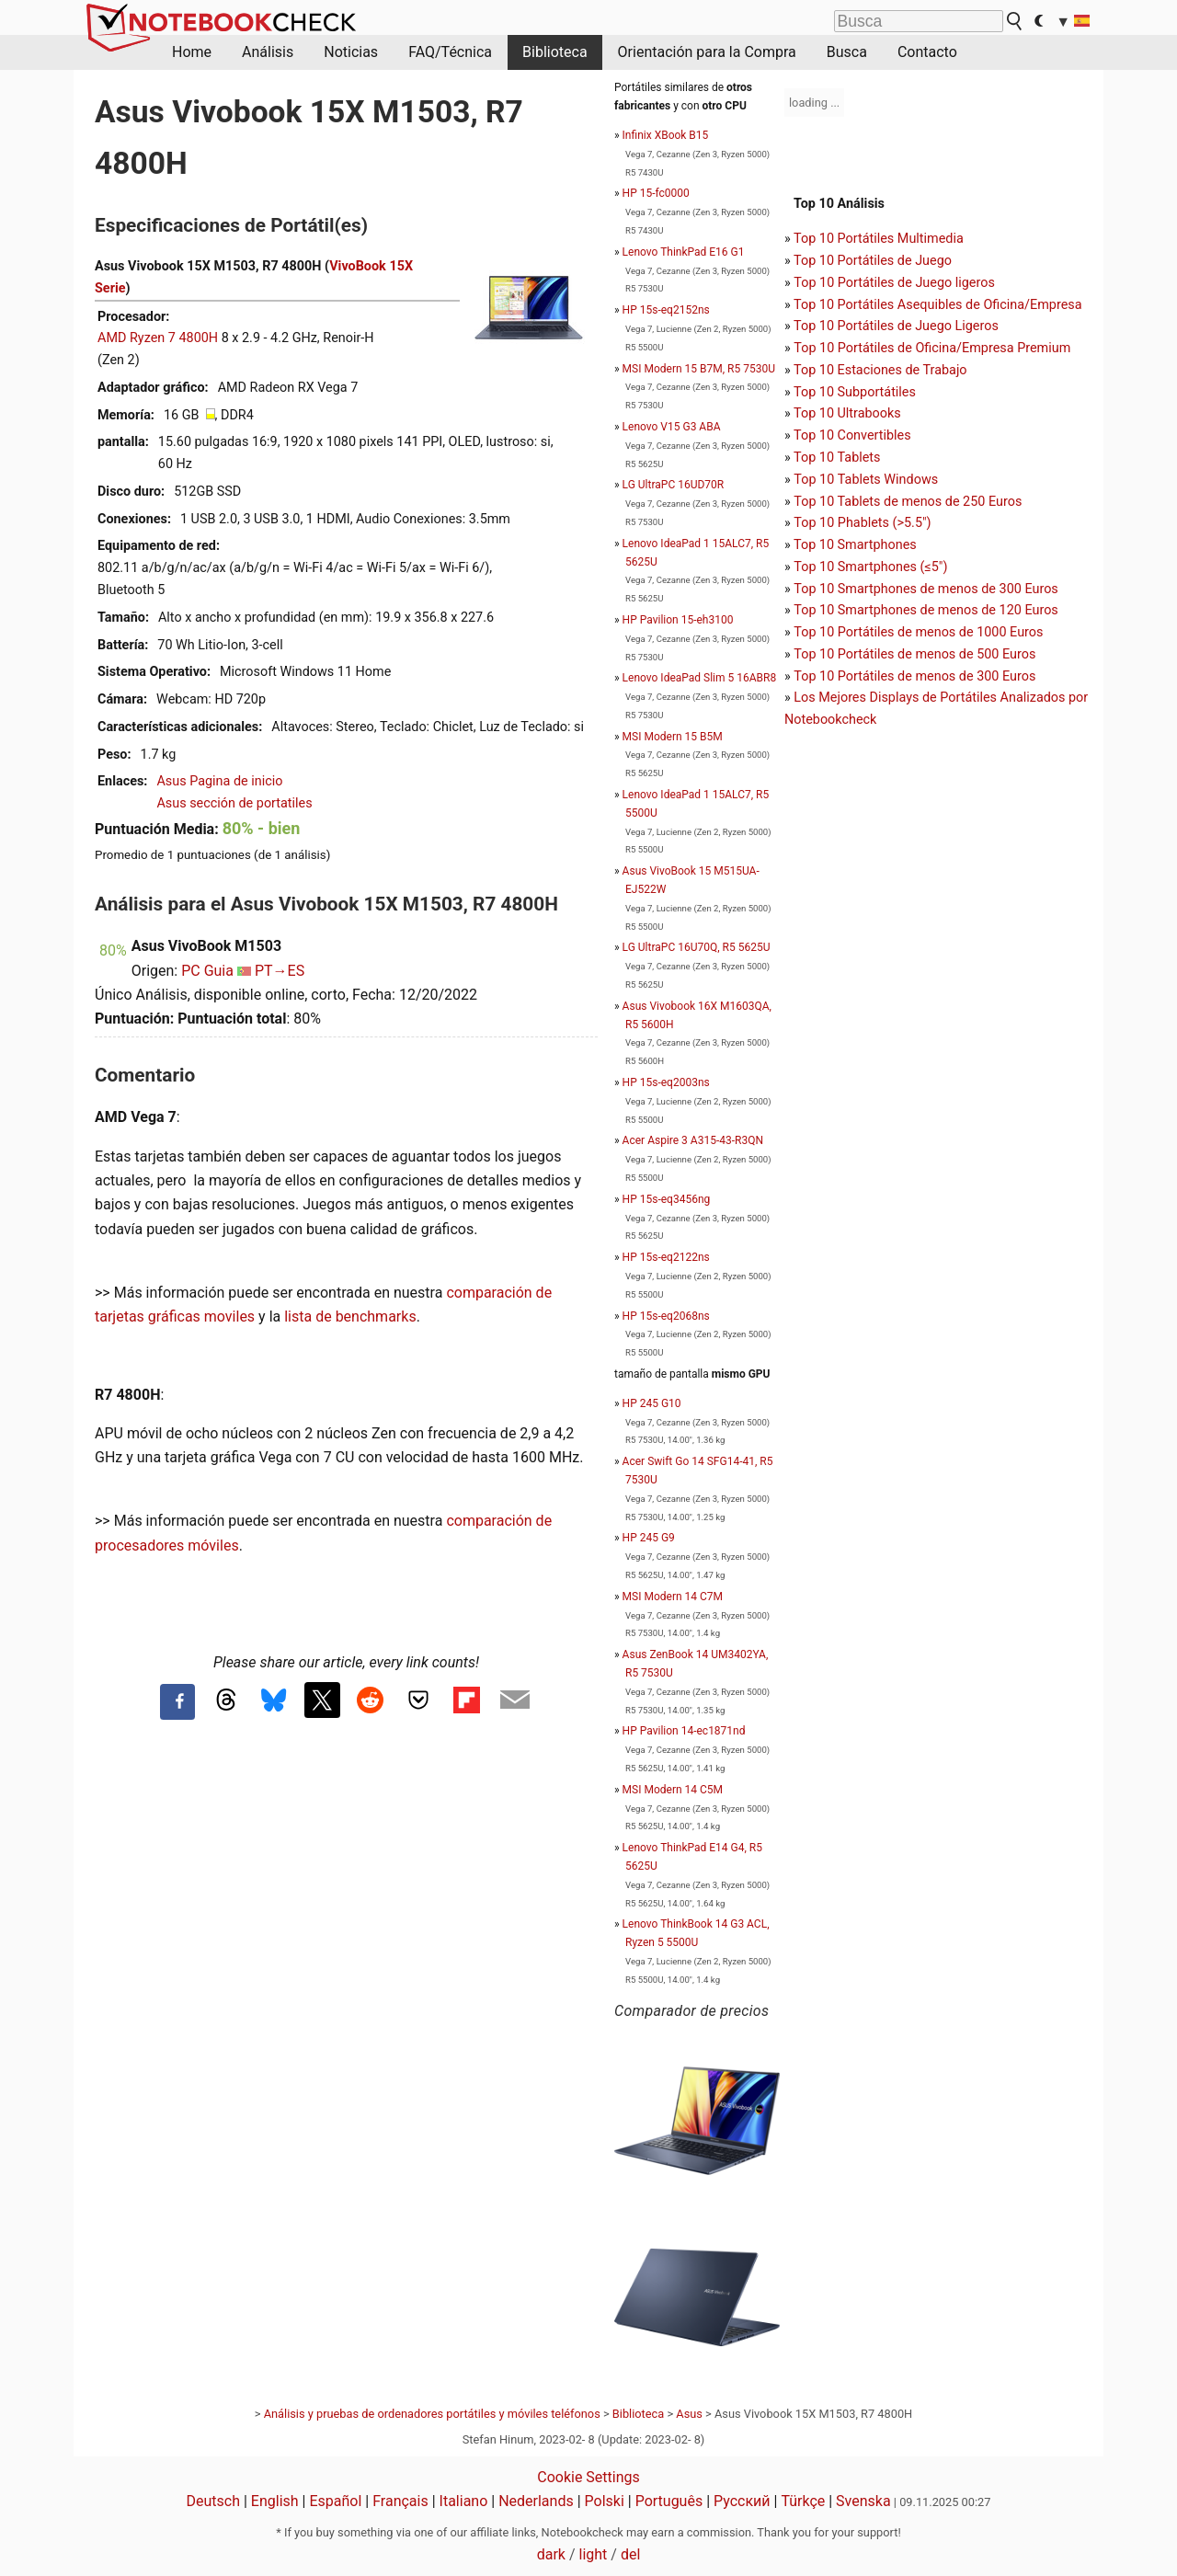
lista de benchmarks (350, 1316)
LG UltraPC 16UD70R (674, 484)
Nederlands (536, 2501)
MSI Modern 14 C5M (673, 1789)
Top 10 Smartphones (855, 545)
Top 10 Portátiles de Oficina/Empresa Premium (932, 348)
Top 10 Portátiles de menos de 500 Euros (914, 654)
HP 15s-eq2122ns (666, 1257)
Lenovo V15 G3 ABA (672, 426)
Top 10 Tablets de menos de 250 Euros (908, 501)
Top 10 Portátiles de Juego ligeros (894, 283)
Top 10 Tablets (837, 457)
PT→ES (279, 970)
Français (400, 2501)
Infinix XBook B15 (666, 135)
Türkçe (803, 2501)
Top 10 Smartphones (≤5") (870, 567)
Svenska (863, 2501)
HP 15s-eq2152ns (666, 309)
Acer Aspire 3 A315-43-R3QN (693, 1140)
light (593, 2554)
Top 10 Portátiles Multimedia (879, 238)
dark (551, 2554)
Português (669, 2501)
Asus (689, 2414)
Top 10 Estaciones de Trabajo (880, 370)
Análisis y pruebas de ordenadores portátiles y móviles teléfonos (432, 2414)
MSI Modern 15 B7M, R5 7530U (699, 368)
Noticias (351, 52)
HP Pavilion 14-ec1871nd (684, 1730)
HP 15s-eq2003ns (666, 1082)
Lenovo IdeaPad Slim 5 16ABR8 (700, 677)
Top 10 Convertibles (852, 435)
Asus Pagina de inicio (219, 781)
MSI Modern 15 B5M (673, 736)
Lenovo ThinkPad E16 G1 (684, 252)
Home (191, 52)
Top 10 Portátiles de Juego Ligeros (896, 326)
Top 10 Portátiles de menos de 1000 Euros (918, 632)
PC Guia (207, 970)
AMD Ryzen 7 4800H (157, 338)
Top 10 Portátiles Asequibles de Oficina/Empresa (938, 305)
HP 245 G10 (652, 1403)
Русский (742, 2501)
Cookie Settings (588, 2477)
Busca (847, 52)
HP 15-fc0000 (656, 193)
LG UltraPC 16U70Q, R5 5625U (697, 947)
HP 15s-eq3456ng (667, 1199)
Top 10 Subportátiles (855, 392)
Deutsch (213, 2501)
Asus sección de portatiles (234, 803)
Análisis (267, 52)
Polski (604, 2501)
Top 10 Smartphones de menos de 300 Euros (925, 589)
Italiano (464, 2501)
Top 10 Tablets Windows (866, 479)
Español (335, 2501)
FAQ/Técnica (450, 52)
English (275, 2501)
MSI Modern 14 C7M (673, 1596)
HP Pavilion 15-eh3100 (678, 619)
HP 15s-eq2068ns (666, 1316)
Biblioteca (555, 52)
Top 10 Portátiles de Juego (873, 261)
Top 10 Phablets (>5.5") (862, 523)
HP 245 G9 (649, 1537)
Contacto (927, 52)
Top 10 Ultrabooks (847, 413)
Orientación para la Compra (707, 52)
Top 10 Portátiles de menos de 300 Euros (914, 676)
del (630, 2554)
